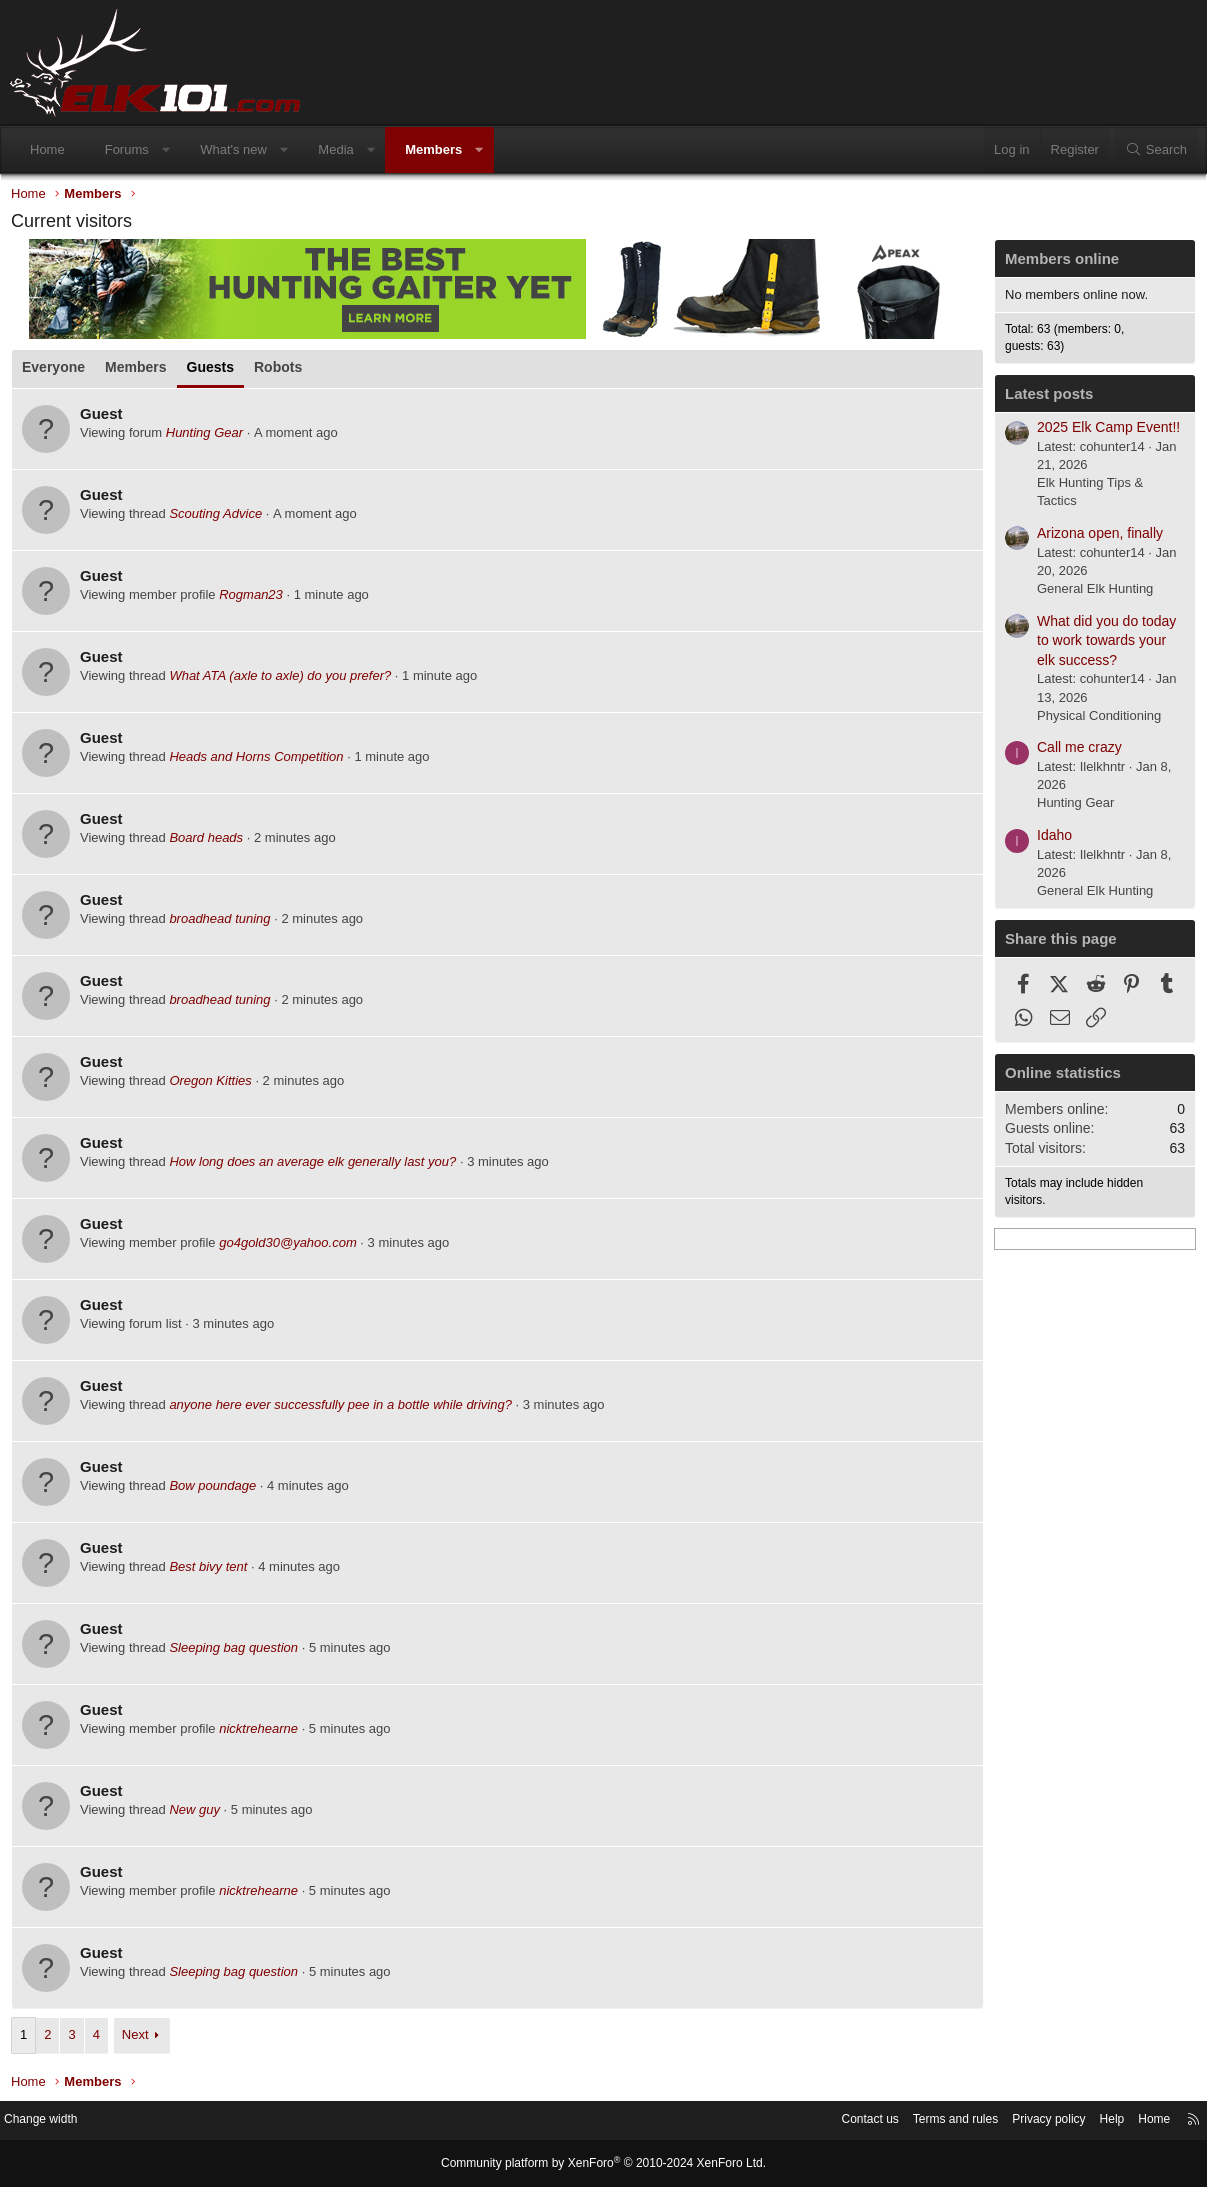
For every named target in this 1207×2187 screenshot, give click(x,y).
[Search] (1156, 150)
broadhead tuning (224, 923)
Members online (1057, 263)
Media (335, 149)
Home (47, 149)
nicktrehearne (263, 1733)
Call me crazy (1074, 752)
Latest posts (1044, 398)
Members (433, 149)
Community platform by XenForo (604, 2164)
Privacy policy (1024, 2121)
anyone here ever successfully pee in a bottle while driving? (345, 1409)
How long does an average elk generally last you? (317, 1166)
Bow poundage (217, 1490)
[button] (165, 150)
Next (140, 2039)
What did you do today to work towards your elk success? (1101, 645)
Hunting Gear (209, 437)
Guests (215, 372)
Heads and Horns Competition (261, 761)
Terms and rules (924, 2121)
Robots (283, 372)
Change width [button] (59, 2121)
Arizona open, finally (1095, 538)
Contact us (832, 2121)
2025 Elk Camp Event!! (1103, 432)
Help (1092, 2121)
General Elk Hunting (1090, 593)
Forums (127, 149)
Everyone (58, 372)
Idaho (1049, 840)
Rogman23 (256, 599)
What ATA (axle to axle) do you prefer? (285, 680)
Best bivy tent (215, 1571)
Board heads (211, 842)
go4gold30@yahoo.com (293, 1247)
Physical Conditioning (1094, 720)
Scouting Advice (220, 518)
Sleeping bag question (238, 1652)
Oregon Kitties (215, 1085)
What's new (233, 149)
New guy (199, 1814)
